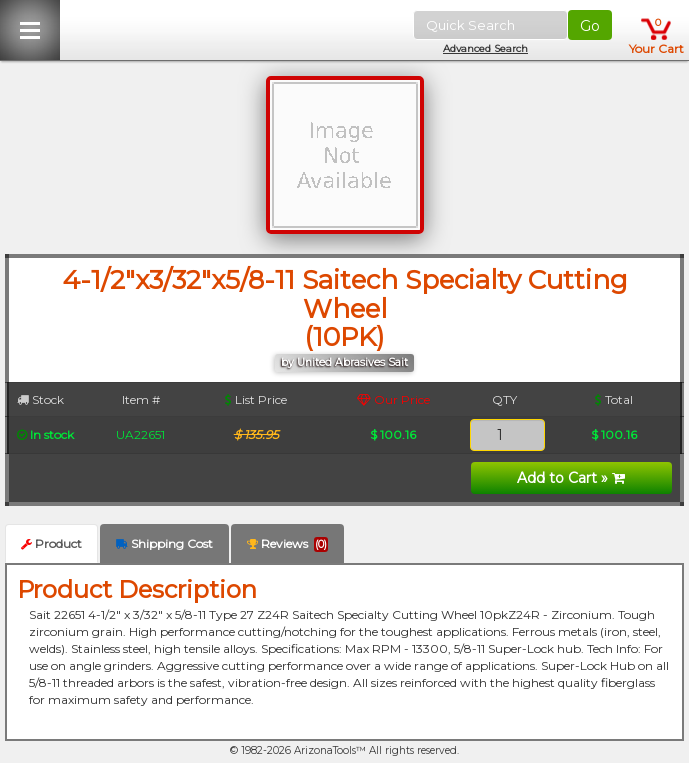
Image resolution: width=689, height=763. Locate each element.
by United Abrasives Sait (344, 362)
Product (51, 543)
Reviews (287, 544)
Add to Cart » (571, 478)
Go (590, 26)
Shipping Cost (164, 543)
